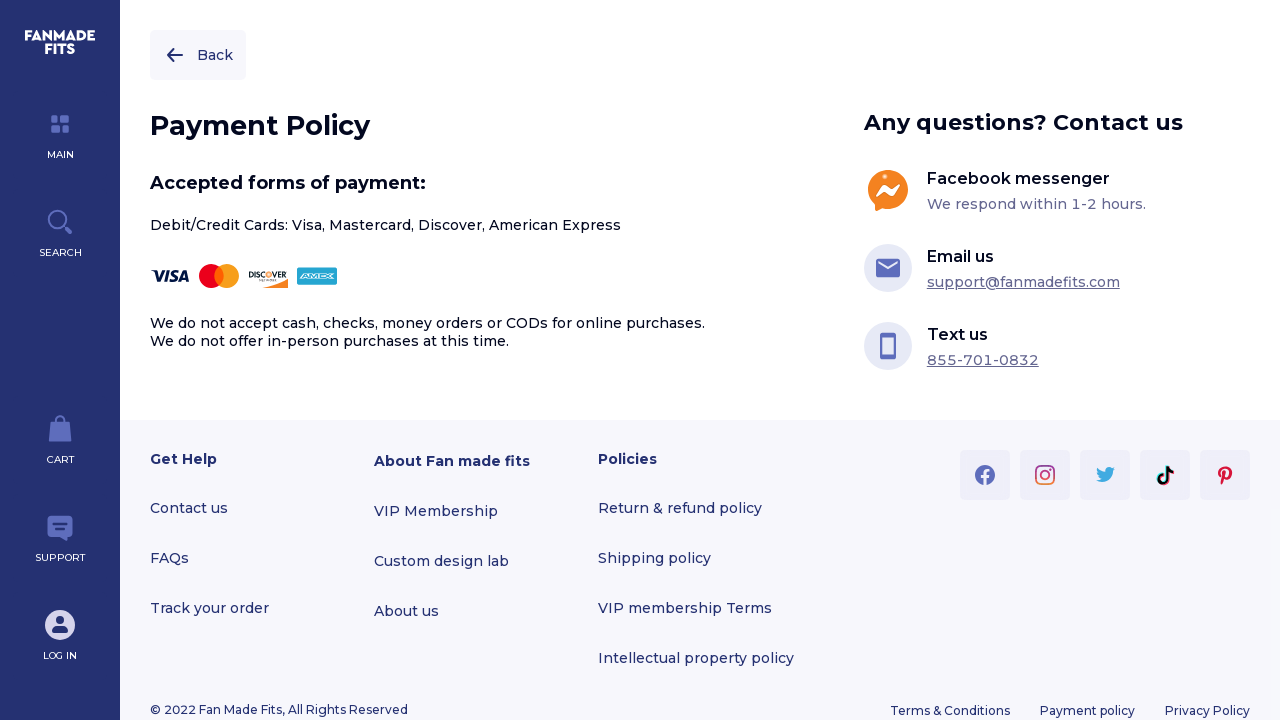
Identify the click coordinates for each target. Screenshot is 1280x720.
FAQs (169, 558)
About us (406, 611)
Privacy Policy (1207, 710)
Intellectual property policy (696, 658)
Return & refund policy (680, 508)
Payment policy (1087, 710)
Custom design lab (441, 561)
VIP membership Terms (685, 608)
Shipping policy (654, 558)
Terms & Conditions (950, 710)
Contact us (189, 508)
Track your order (209, 608)
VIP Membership (436, 511)
